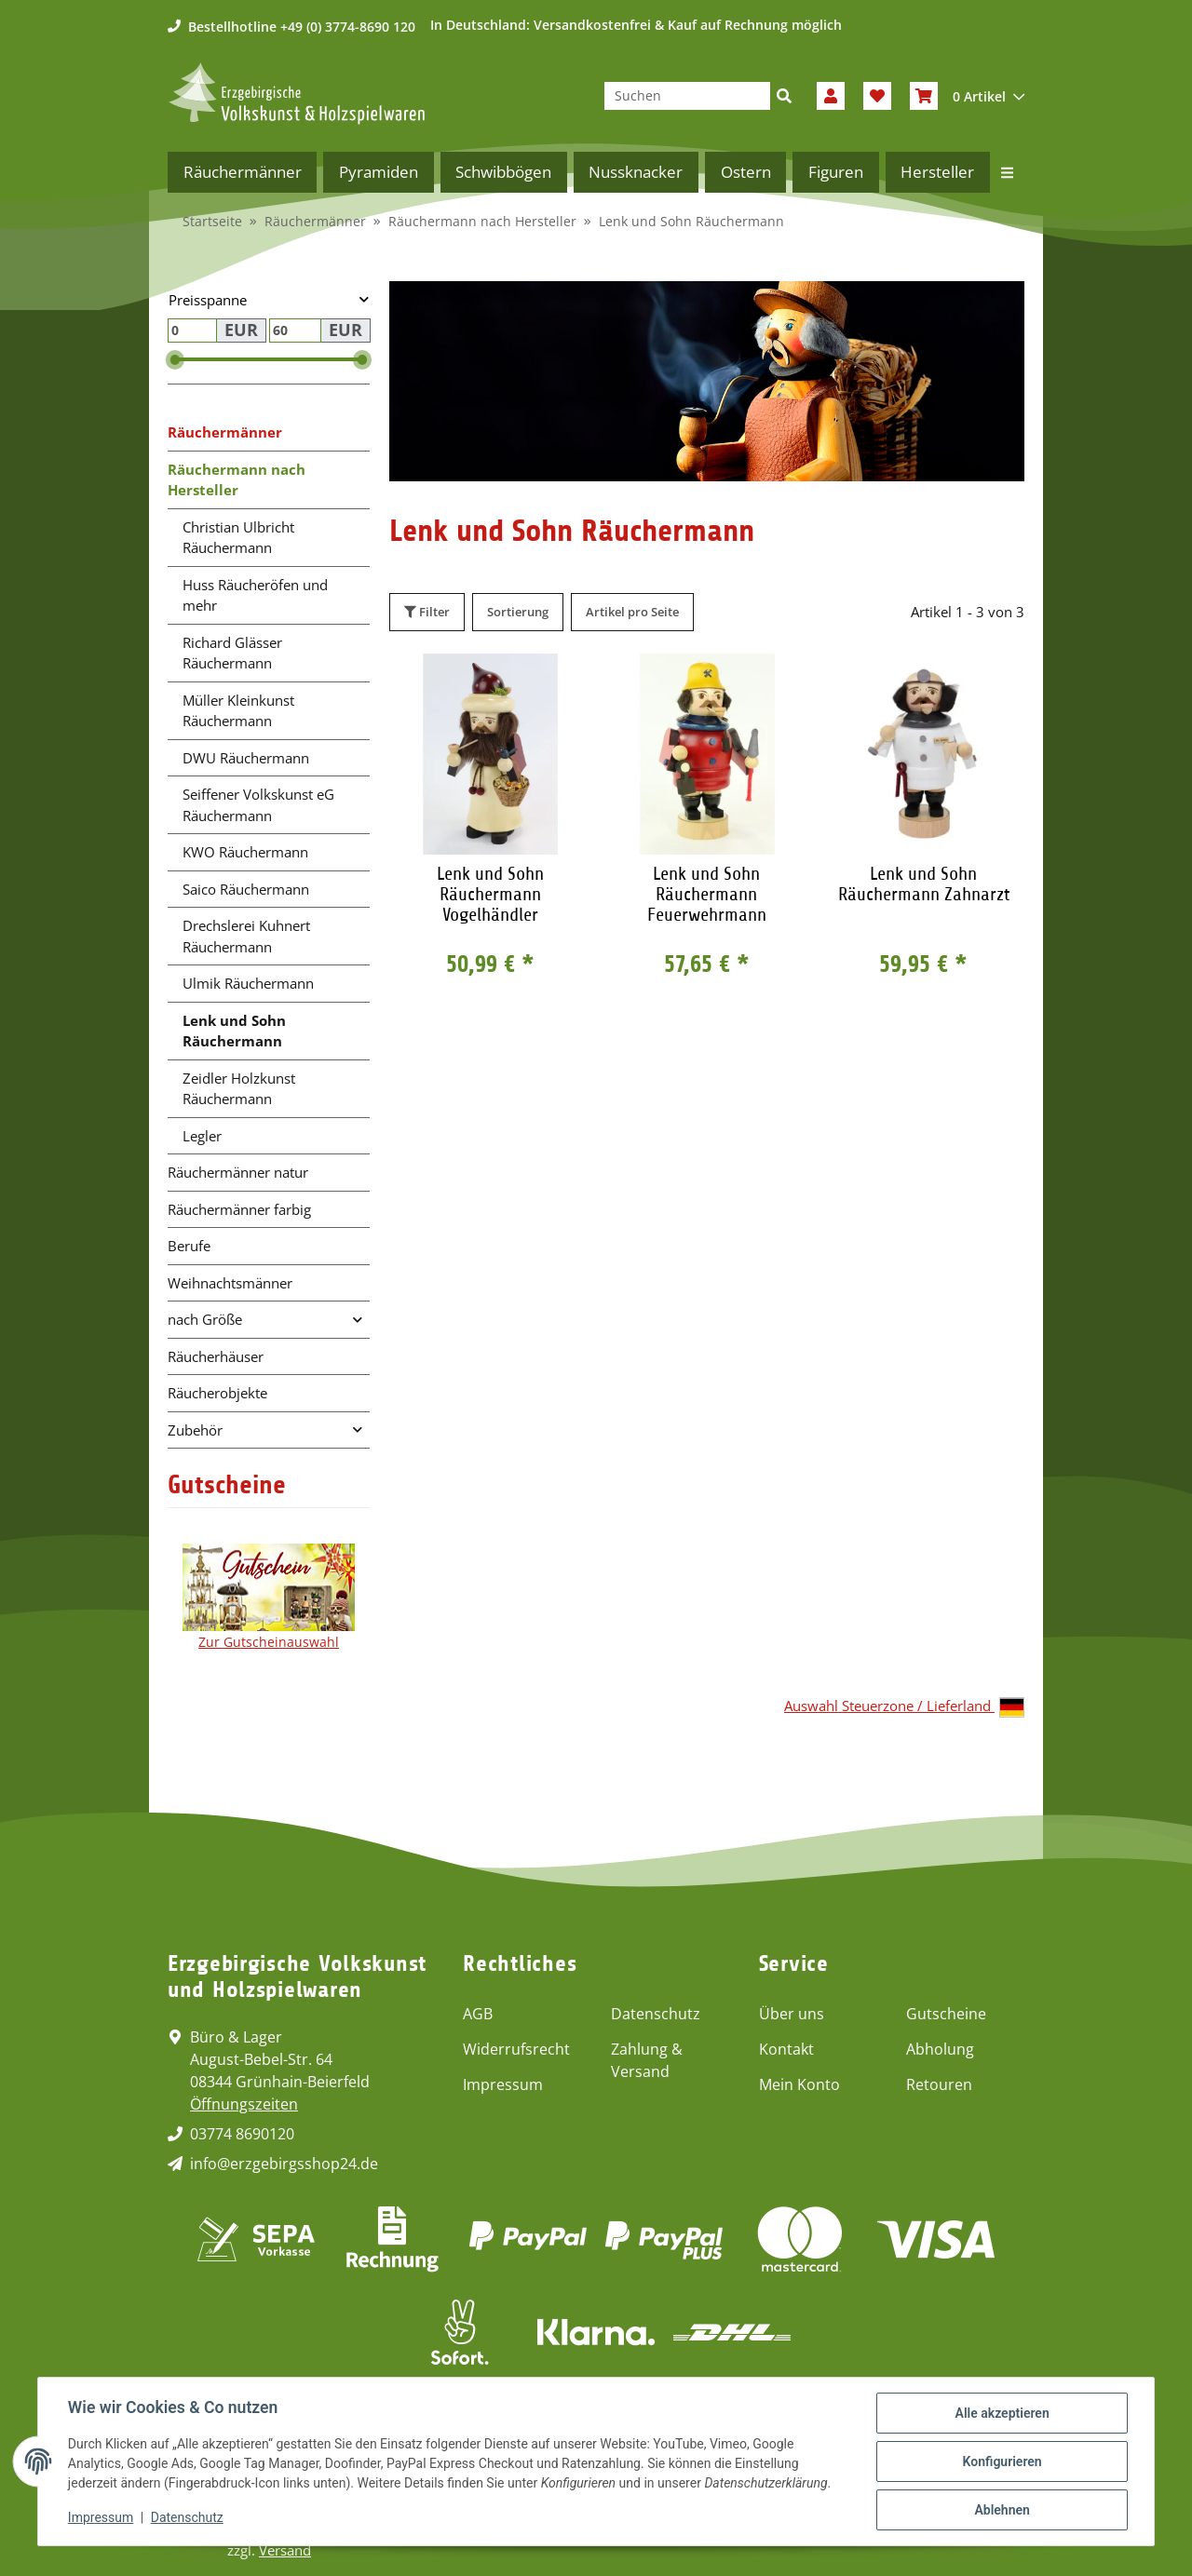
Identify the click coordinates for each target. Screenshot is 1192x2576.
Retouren (939, 2084)
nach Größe (205, 1319)
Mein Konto (799, 2084)
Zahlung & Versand (647, 2060)
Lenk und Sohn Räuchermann (234, 1031)
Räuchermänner (225, 432)
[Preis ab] (192, 330)
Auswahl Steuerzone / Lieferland (904, 1707)
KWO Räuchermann (245, 852)
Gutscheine (946, 2013)
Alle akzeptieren (1002, 2413)
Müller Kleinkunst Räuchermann (238, 711)
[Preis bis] (295, 330)
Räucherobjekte (217, 1392)
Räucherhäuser (216, 1356)
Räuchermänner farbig (239, 1209)
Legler (202, 1135)
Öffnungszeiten (244, 2104)
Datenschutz (655, 2013)
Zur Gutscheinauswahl (268, 1642)
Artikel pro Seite (632, 611)
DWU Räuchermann (246, 758)
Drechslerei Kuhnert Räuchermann (246, 936)
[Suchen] (687, 96)
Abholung (940, 2049)
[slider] (175, 360)
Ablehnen (1001, 2509)
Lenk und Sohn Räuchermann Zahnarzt (923, 884)
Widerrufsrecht (516, 2049)
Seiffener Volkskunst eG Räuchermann (258, 805)
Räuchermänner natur (238, 1172)
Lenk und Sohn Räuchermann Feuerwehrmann (706, 894)
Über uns (791, 2013)
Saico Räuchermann (246, 889)
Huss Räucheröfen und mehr (255, 595)
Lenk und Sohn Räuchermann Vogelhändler (490, 894)
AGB (478, 2013)
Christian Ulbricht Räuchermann (238, 538)
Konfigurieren (1001, 2461)
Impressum (503, 2084)
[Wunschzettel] (877, 96)
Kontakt (786, 2049)
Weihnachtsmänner (230, 1283)
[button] (831, 96)
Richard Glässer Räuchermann (232, 653)
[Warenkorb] (967, 96)
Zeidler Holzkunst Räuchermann (239, 1089)
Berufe (189, 1245)
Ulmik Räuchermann (248, 983)
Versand (285, 2550)
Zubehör (195, 1430)
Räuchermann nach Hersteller (236, 480)
